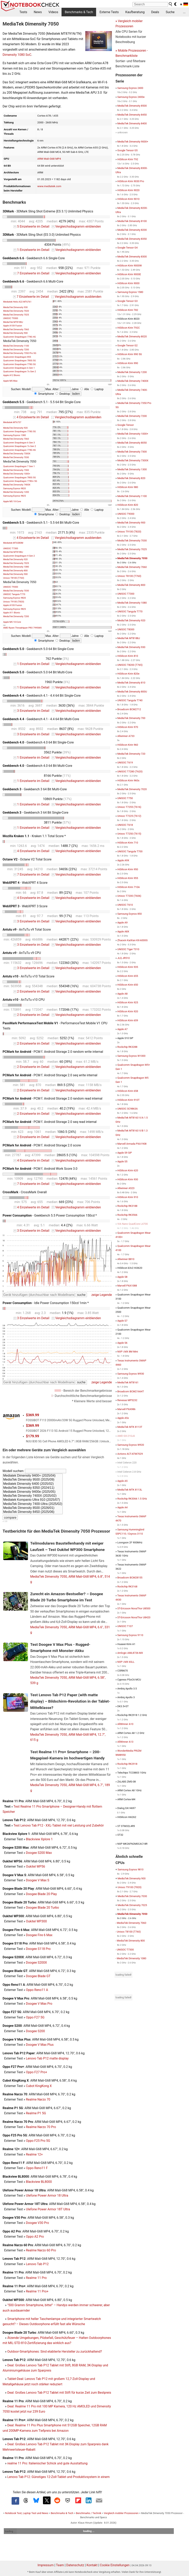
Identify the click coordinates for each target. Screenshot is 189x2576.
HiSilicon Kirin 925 (127, 1002)
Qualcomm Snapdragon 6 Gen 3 (19, 442)
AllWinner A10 (125, 1724)
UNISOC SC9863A (127, 1108)
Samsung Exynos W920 (130, 1444)
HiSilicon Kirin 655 (127, 975)
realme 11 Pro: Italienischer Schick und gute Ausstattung (47, 2463)
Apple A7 (122, 1029)
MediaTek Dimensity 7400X (16, 484)
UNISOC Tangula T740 (129, 700)
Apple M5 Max (10, 381)
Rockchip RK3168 (127, 1586)
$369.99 (32, 1415)
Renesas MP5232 (127, 1400)
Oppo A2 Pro (35, 2236)
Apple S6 (122, 1342)
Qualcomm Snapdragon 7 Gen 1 (19, 466)
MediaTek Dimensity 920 (15, 428)
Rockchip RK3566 (127, 1214)
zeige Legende (101, 1295)
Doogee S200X (36, 1962)
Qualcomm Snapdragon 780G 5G (19, 360)
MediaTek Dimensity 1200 (16, 492)
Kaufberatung (134, 12)
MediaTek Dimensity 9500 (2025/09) (33, 1480)
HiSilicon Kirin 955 (127, 878)
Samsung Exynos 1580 (130, 292)
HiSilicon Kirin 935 (127, 966)
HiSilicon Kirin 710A (128, 887)
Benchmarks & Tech (79, 12)
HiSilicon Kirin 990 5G (129, 354)
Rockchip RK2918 (127, 1763)
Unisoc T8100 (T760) (13, 578)
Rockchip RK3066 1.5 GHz (132, 1498)
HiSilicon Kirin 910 (127, 1197)
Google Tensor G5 (127, 150)
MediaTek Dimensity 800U (132, 691)
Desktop (63, 394)
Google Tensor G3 (127, 301)
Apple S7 (122, 1320)
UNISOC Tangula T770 (14, 594)
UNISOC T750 (125, 798)
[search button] (170, 4)
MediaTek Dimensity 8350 (132, 238)
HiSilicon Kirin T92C (128, 327)
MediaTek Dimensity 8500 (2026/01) (33, 1508)
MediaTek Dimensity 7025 (16, 314)
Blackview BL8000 (39, 2182)
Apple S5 (122, 1161)
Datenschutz (75, 2565)
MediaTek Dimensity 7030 (16, 457)
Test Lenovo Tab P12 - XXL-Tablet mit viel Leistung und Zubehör (59, 1825)
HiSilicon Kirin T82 (127, 309)
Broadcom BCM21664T (130, 1391)
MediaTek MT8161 (127, 1382)
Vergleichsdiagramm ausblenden (76, 297)
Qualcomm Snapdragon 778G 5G (19, 364)
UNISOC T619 (125, 762)
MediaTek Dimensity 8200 (132, 229)
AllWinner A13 (125, 1741)
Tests (23, 12)
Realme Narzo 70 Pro (41, 2127)
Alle (84, 389)
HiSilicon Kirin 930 (127, 1179)
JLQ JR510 (123, 958)
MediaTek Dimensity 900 (15, 333)
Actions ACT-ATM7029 (130, 1453)
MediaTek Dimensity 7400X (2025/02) (33, 1496)
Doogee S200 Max (39, 1853)
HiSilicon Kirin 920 (127, 1011)
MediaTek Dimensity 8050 (132, 442)
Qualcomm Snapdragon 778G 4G (19, 337)
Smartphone (44, 394)
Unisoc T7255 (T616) (129, 806)
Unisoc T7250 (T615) (129, 833)
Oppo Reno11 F (37, 2168)
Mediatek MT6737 (12, 422)
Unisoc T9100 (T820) (13, 601)
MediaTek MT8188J (13, 322)
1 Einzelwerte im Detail (31, 250)
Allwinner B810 (125, 1259)
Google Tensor (125, 424)
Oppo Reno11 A (37, 1990)
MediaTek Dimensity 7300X (16, 453)
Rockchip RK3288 (127, 1046)
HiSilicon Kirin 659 (127, 1020)
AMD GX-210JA (126, 1435)
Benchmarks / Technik (88, 2513)
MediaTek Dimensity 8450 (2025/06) (33, 1512)
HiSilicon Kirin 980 (127, 487)
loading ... (10, 2531)
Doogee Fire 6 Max (39, 1935)
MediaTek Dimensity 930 (15, 307)
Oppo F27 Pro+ (36, 2072)
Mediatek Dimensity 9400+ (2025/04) (33, 1476)
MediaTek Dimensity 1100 (16, 346)
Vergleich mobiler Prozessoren (121, 2513)
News (38, 12)
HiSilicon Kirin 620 (127, 1170)
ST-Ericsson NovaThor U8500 (133, 1608)
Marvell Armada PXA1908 (131, 1143)
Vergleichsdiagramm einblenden (76, 226)
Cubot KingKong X (39, 2086)
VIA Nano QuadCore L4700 (132, 1223)
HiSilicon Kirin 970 (127, 727)
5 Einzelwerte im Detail (31, 226)
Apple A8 (122, 993)
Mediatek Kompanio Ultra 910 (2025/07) (33, 1500)
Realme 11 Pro (36, 2278)
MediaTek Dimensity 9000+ (132, 141)
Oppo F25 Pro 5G (38, 2141)
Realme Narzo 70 (38, 2099)
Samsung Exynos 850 (129, 913)
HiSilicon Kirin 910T (128, 1099)
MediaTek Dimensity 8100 (132, 221)
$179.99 (32, 1436)
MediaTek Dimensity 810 (131, 682)
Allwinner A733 (125, 736)
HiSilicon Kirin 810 (127, 655)
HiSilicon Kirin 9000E (129, 274)
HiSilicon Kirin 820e (128, 673)
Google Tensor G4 (127, 247)
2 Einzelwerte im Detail (31, 991)
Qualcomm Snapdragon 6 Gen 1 (19, 368)
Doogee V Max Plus (40, 2045)
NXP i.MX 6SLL (125, 1661)
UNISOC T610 (125, 904)
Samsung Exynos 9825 (14, 496)
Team (60, 2565)
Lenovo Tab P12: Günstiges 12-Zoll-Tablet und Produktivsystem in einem (58, 2477)
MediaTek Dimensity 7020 (16, 311)
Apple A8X (123, 931)
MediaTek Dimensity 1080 (16, 567)
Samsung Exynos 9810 (130, 1869)
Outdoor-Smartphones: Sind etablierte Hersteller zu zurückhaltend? (54, 2351)
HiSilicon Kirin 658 (127, 1090)
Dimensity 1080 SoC (17, 55)
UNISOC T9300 (10, 318)
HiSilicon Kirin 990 (127, 363)
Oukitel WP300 (36, 1921)
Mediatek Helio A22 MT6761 (17, 302)
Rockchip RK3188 (127, 1205)
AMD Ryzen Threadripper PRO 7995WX (22, 628)
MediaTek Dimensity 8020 (132, 336)
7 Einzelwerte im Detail (31, 273)
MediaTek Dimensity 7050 (132, 558)
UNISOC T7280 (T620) (129, 771)
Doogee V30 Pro (37, 2223)
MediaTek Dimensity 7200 (16, 349)
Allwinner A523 (125, 1188)
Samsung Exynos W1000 (131, 1055)
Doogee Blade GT (38, 1976)
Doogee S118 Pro (38, 1949)
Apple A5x (123, 1417)
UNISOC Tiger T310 (128, 949)
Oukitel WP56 (35, 1866)
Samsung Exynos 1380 (14, 435)
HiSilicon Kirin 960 (127, 744)
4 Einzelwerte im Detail (31, 417)
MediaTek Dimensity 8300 (132, 256)
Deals (155, 12)
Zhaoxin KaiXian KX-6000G (132, 940)
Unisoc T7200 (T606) (129, 895)
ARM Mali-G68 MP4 (49, 158)
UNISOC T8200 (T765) (129, 664)
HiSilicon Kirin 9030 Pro (130, 181)
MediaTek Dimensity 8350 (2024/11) (33, 1488)
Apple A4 (122, 1507)
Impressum (46, 2565)
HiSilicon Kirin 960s (128, 780)
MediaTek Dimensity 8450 (132, 114)
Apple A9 (122, 922)
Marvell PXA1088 (127, 1285)
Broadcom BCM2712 (129, 709)
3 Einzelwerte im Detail (31, 711)
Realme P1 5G (36, 2113)
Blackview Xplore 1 (39, 1839)
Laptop (97, 389)
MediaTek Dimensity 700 (131, 718)
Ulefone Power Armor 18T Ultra (48, 2209)
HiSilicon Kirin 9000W (129, 265)
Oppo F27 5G (35, 2017)
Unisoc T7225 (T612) (129, 815)
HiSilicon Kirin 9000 (128, 283)
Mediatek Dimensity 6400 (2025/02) (33, 1484)
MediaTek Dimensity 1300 (132, 469)
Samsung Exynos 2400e (130, 96)
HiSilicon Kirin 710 (127, 842)
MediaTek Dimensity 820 (131, 478)
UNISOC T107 (125, 1626)
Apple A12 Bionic (11, 375)
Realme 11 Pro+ (37, 2291)
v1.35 (5, 1521)
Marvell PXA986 (126, 1409)
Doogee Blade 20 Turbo (42, 1907)
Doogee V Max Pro (39, 2003)
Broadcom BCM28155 (129, 1577)
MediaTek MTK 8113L (129, 1489)
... (184, 12)
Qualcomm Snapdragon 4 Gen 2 (19, 556)
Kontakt (92, 2565)
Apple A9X (123, 860)
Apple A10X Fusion (12, 325)
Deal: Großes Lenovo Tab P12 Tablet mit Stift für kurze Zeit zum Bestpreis (59, 2392)
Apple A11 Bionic (11, 612)
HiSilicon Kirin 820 (127, 504)
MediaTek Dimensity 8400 (132, 123)
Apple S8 (122, 1276)
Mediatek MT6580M (13, 543)
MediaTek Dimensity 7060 (16, 329)
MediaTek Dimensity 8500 (132, 105)
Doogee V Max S (37, 1880)
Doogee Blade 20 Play (41, 1894)
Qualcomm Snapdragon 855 (17, 357)
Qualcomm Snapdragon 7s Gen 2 (19, 371)
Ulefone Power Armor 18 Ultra (47, 2195)
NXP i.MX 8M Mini (127, 1351)
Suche (170, 12)
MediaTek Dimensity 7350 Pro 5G (19, 353)
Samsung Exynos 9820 (14, 488)
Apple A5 (122, 1480)
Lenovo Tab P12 (37, 2264)
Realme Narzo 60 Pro (41, 2250)
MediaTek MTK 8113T (129, 1426)
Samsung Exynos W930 (130, 1373)
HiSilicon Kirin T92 (127, 159)
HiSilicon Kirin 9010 (128, 198)
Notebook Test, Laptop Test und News (26, 2513)
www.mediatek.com (49, 186)
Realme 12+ (34, 2154)
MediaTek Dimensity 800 (15, 570)
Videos (53, 12)
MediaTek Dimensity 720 (131, 753)
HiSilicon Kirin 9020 (128, 190)
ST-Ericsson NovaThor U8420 (133, 1617)
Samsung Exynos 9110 (130, 1635)
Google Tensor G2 (127, 345)
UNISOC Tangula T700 (129, 851)
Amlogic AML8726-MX (130, 1652)
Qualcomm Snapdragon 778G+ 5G (20, 481)
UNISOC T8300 (125, 629)
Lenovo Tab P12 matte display (47, 2058)
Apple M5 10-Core (12, 501)
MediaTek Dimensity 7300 (16, 470)
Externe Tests (109, 12)
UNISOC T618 (125, 824)
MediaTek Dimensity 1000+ (16, 473)
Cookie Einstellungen (115, 2565)
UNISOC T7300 (10, 548)
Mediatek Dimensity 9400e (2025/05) (33, 1492)
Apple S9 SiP (124, 1152)
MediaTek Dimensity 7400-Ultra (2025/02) (33, 1504)
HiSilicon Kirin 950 (127, 869)
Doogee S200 (35, 2031)
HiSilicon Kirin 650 (127, 984)
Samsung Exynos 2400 (130, 87)
